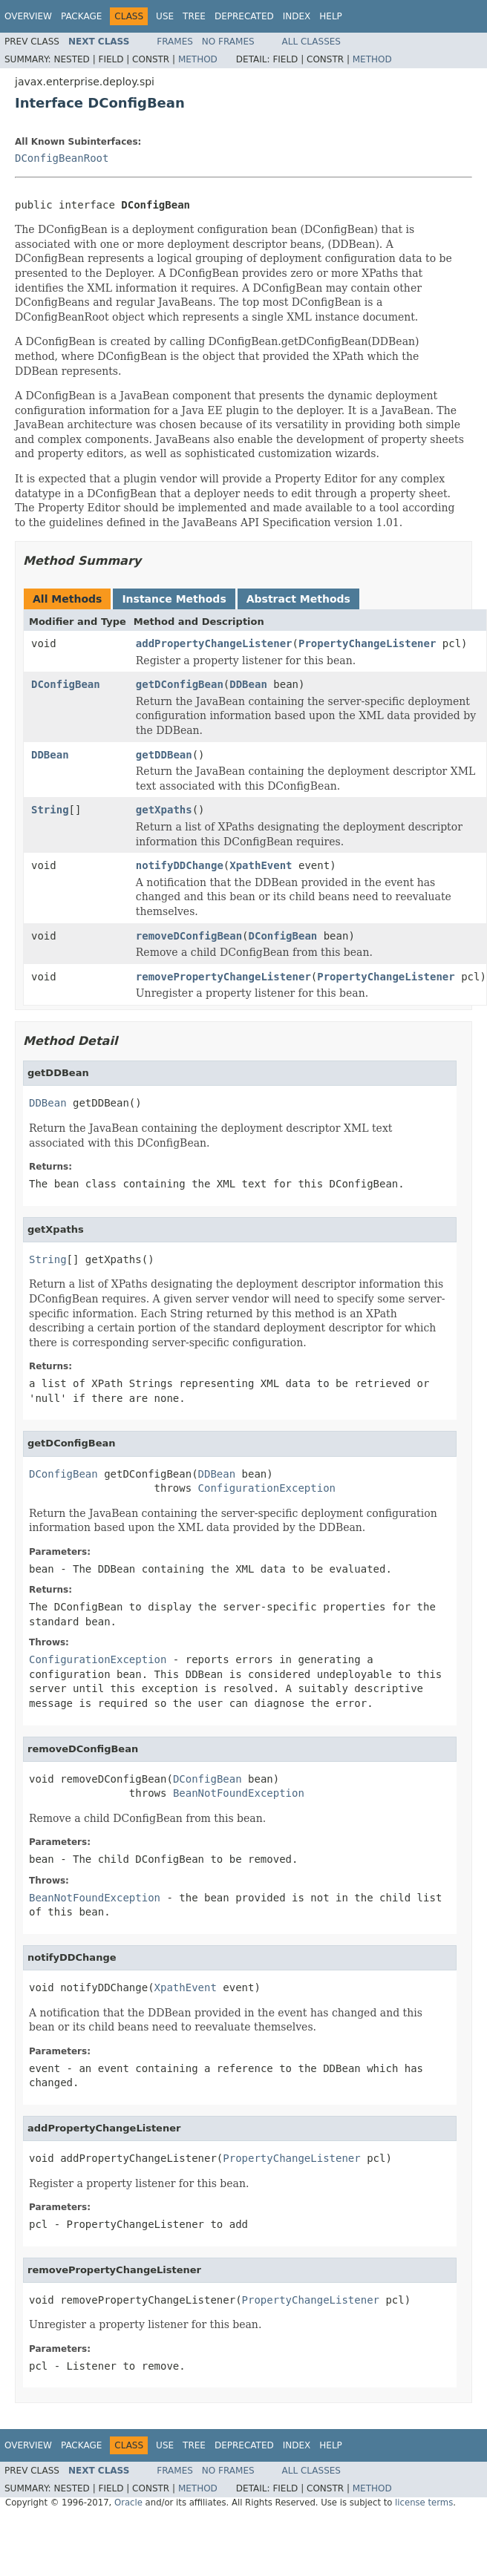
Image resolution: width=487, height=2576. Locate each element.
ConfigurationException (267, 1488)
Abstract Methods (298, 599)
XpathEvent (260, 865)
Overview (28, 16)
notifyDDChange (179, 865)
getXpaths (164, 810)
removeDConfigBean (189, 936)
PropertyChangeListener (367, 643)
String (50, 810)
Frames (175, 41)
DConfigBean (65, 684)
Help (330, 16)
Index (297, 16)
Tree (194, 16)
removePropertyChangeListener (223, 977)
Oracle (128, 2502)
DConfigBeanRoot (61, 158)
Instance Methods (174, 599)
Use (165, 16)
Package (81, 16)
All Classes (311, 41)
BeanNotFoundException (238, 1793)
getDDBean (164, 755)
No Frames (228, 41)
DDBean (248, 684)
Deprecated (244, 16)
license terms (424, 2502)
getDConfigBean (179, 684)
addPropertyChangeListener (214, 643)
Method (198, 59)
